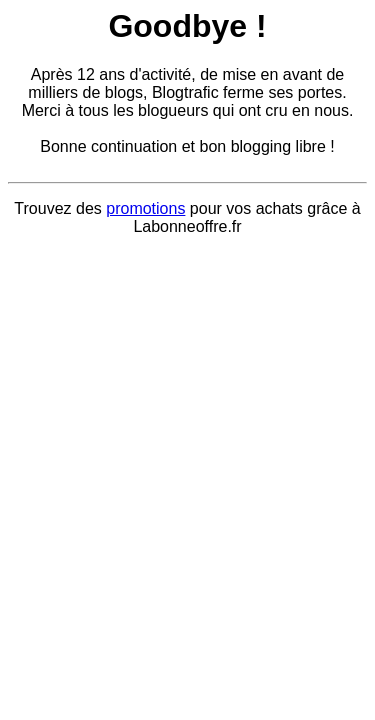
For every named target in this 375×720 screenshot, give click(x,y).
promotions (145, 208)
